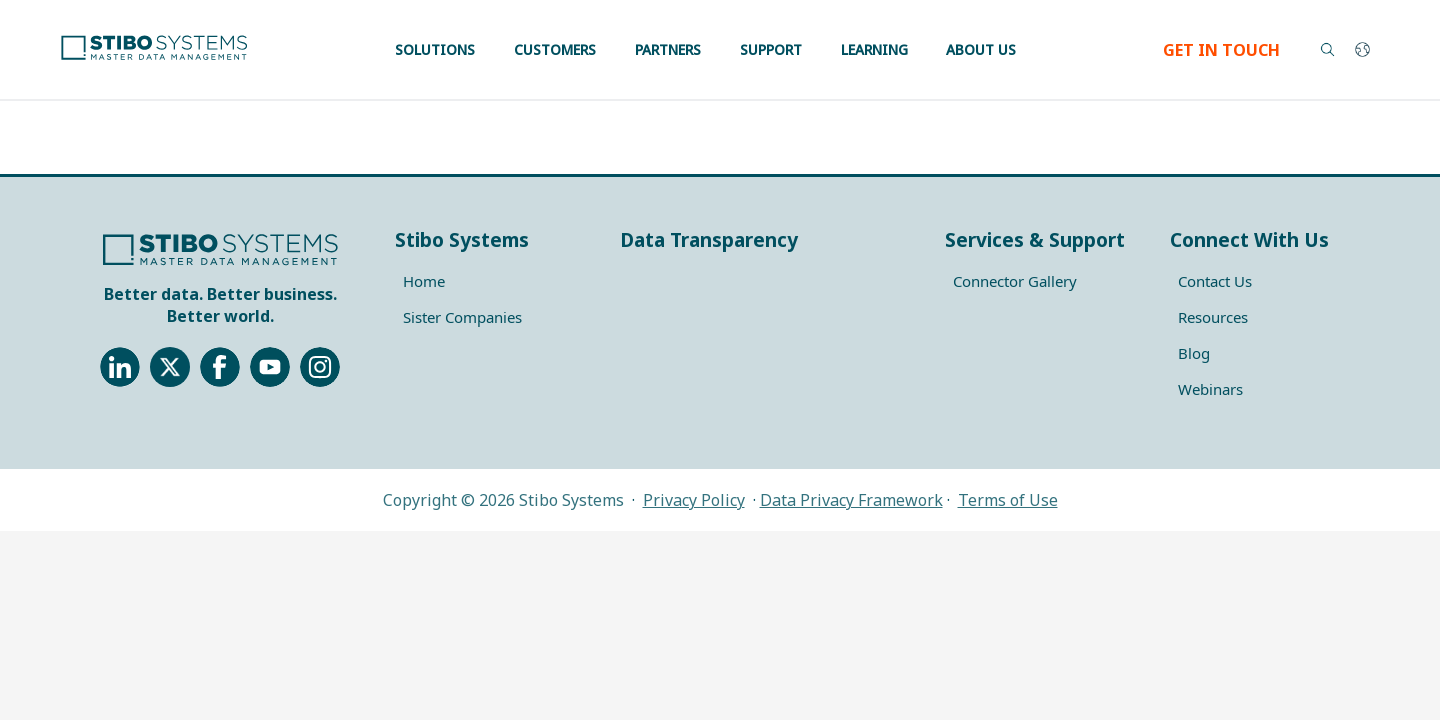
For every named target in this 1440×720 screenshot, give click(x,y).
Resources (1213, 317)
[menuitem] (495, 281)
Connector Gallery (1015, 281)
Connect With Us (1249, 239)
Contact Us (1215, 281)
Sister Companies (462, 317)
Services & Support (1035, 239)
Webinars (1210, 389)
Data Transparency (709, 239)
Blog (1194, 353)
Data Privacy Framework (851, 500)
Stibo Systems (462, 239)
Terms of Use (1008, 500)
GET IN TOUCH (1221, 50)
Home (424, 281)
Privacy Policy (694, 500)
